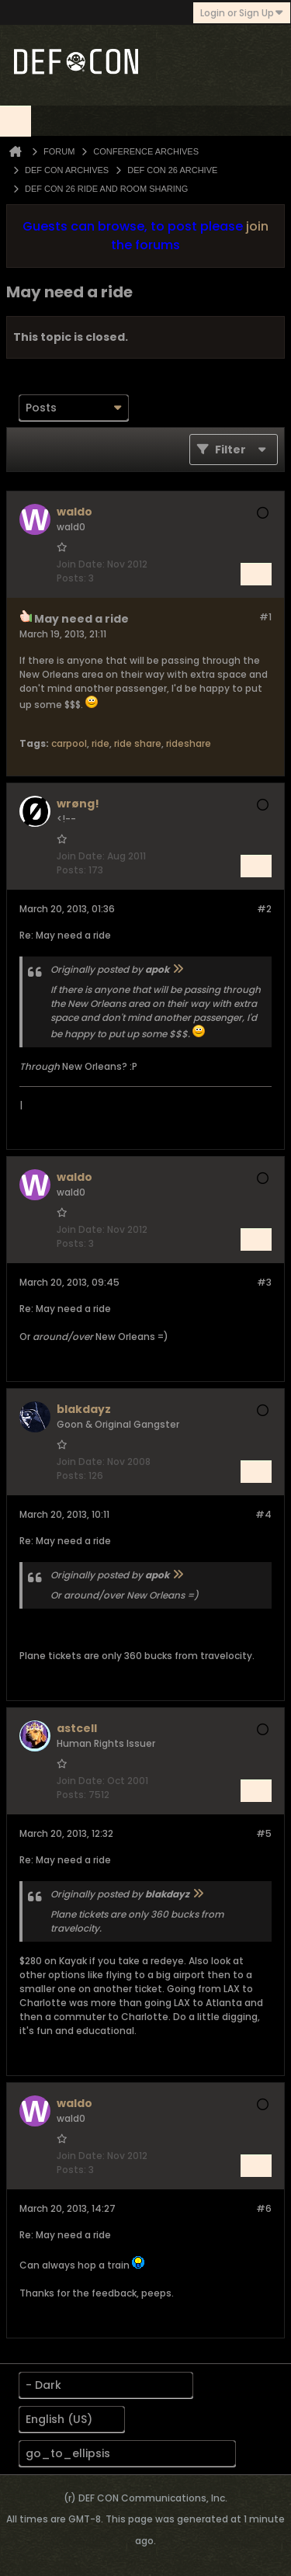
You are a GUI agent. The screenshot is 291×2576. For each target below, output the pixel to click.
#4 (263, 1514)
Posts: (71, 578)
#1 (265, 616)
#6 (264, 2208)
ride (100, 743)
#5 (264, 1833)
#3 (264, 1282)
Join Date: (81, 564)
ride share (137, 743)
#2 (264, 908)
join (257, 226)
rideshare (188, 743)
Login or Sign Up (241, 12)
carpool (69, 743)
